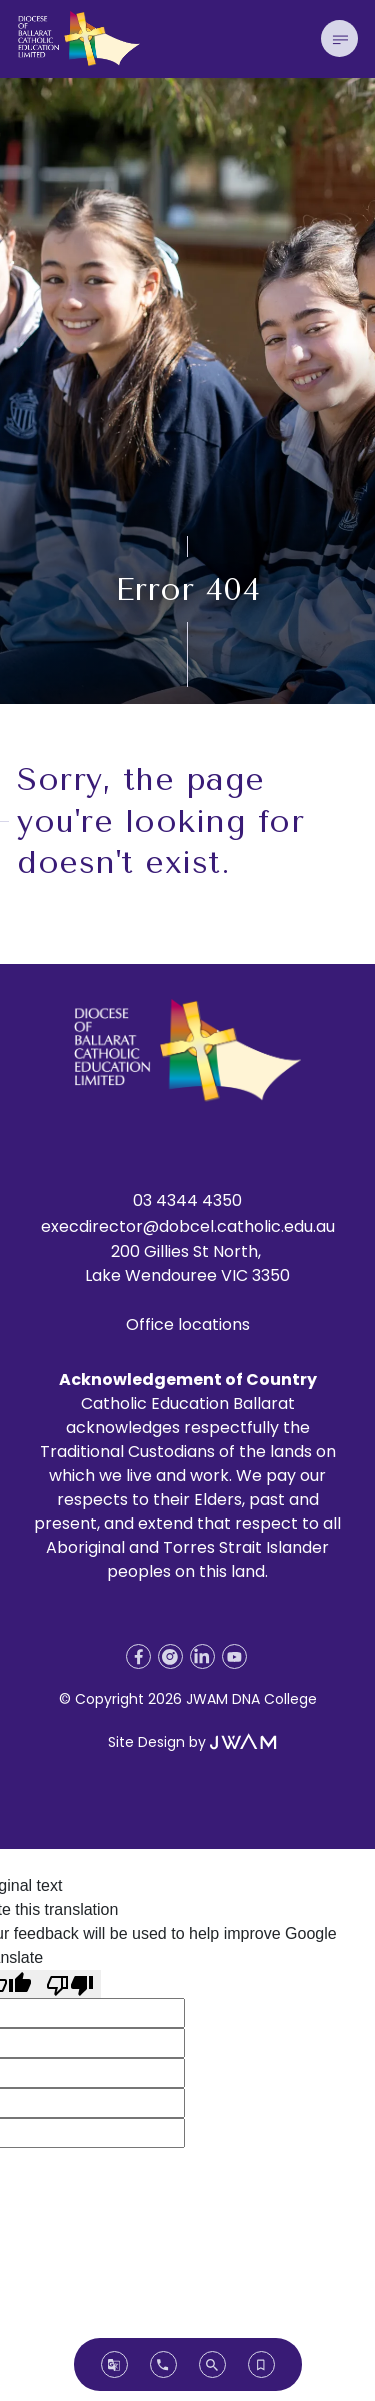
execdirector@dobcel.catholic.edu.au (188, 1226)
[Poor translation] (70, 1984)
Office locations (188, 1324)
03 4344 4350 (187, 1200)
